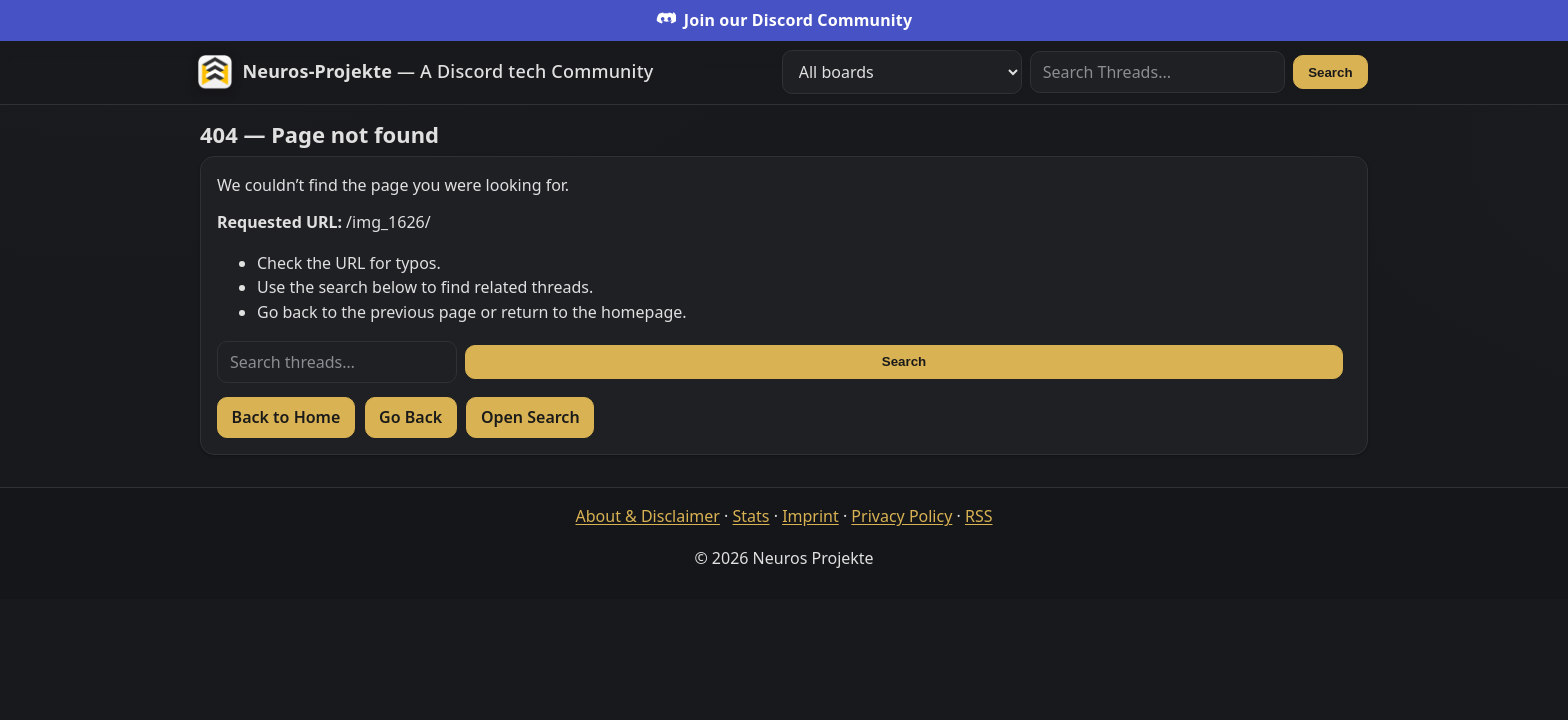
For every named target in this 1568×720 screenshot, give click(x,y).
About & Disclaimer (648, 516)
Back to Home (286, 417)
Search (1330, 72)
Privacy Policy (901, 516)
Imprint (810, 516)
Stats (751, 516)
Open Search (530, 417)
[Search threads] (337, 362)
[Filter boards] (902, 72)
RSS (979, 516)
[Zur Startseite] (425, 72)
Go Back (410, 417)
